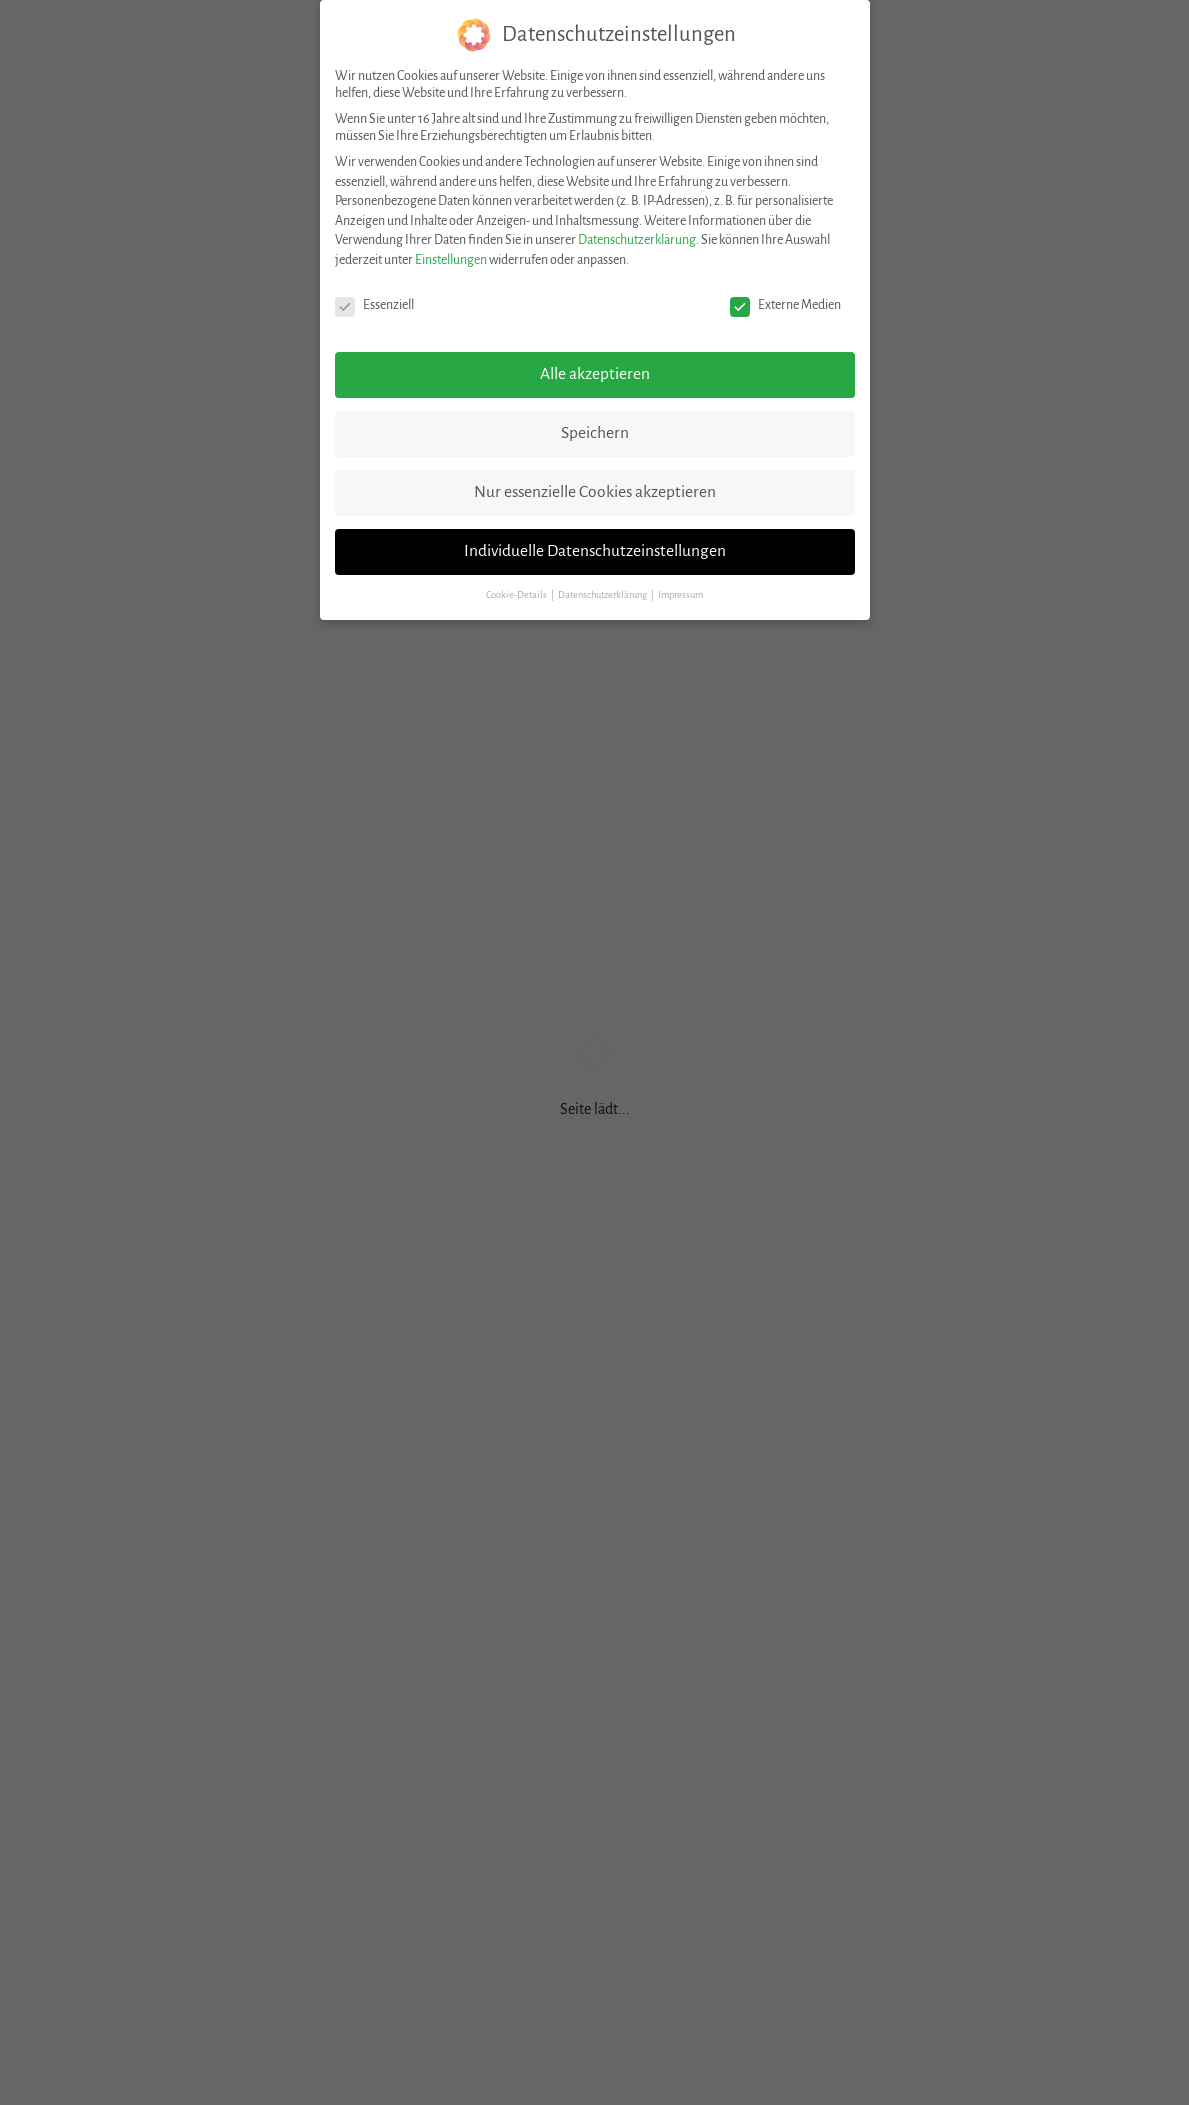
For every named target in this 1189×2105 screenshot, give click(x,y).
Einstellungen (451, 260)
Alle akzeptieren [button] (595, 374)
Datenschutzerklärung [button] (603, 595)
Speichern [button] (595, 433)
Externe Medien (785, 305)
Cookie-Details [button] (517, 595)
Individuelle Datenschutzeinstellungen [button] (595, 551)
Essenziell (374, 305)
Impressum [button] (680, 595)
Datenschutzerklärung (637, 240)
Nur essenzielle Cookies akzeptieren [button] (595, 492)
